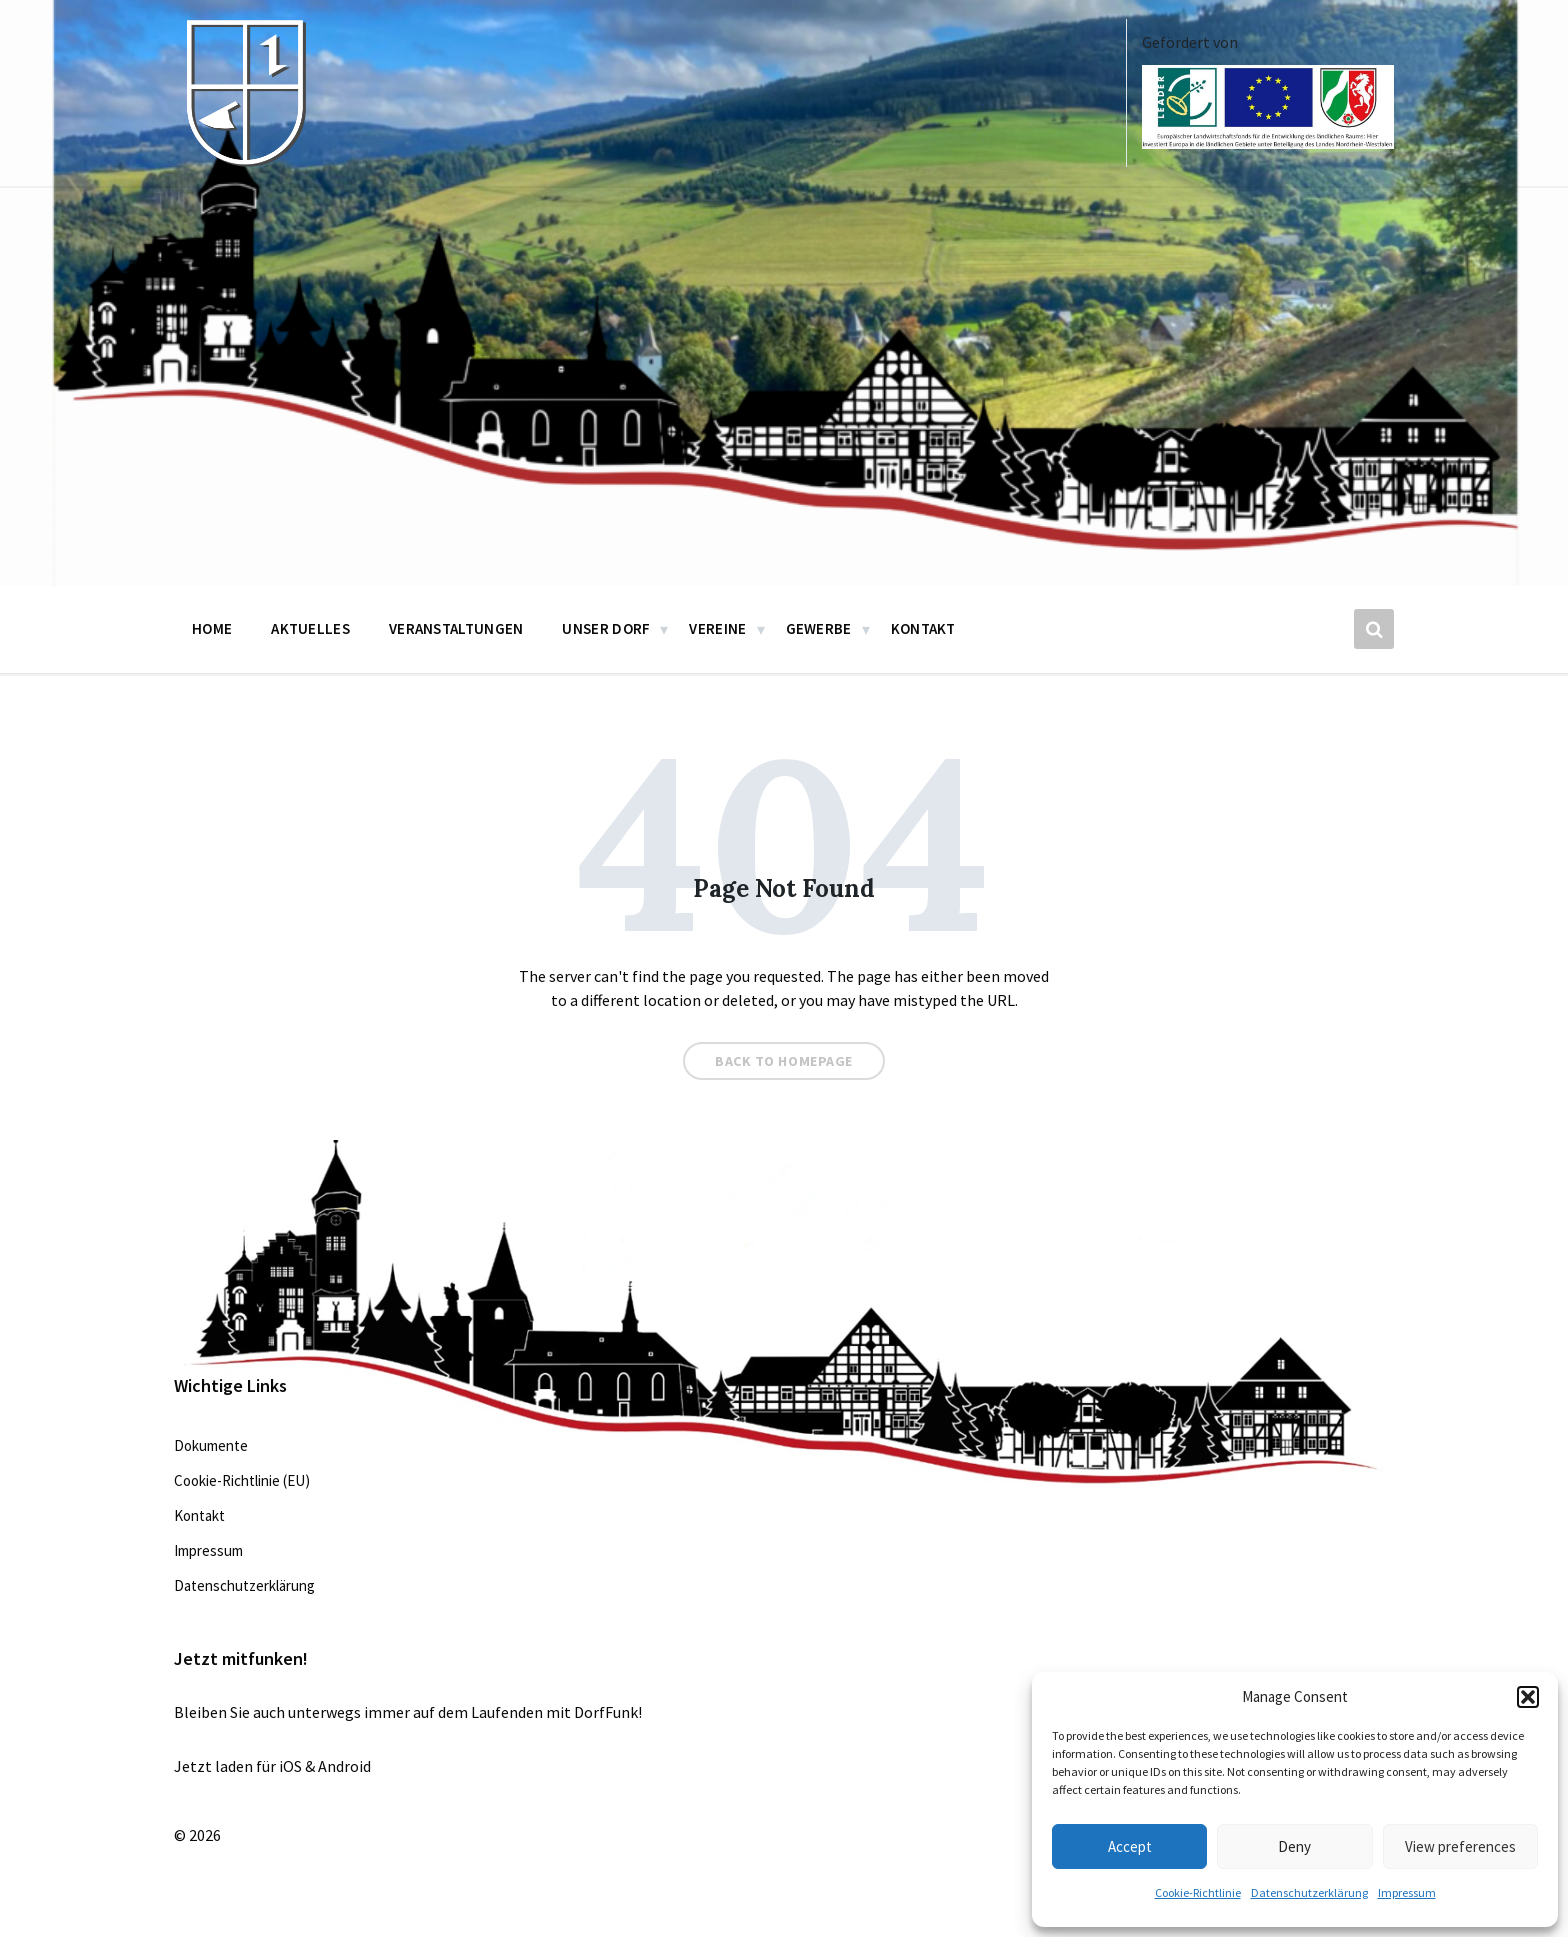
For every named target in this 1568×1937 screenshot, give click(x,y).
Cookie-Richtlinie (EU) (242, 1480)
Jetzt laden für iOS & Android (272, 1766)
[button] (1528, 1697)
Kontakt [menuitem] (923, 628)
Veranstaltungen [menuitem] (456, 628)
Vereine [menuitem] (717, 628)
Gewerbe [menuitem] (819, 628)
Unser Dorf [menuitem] (606, 628)
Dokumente (211, 1445)
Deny (1294, 1846)
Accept (1130, 1846)
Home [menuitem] (212, 628)
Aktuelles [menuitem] (310, 628)
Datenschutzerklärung (1309, 1892)
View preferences (1460, 1846)
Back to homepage (784, 1061)
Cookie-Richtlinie (1198, 1892)
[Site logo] (244, 162)
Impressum (1407, 1892)
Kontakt (199, 1515)
